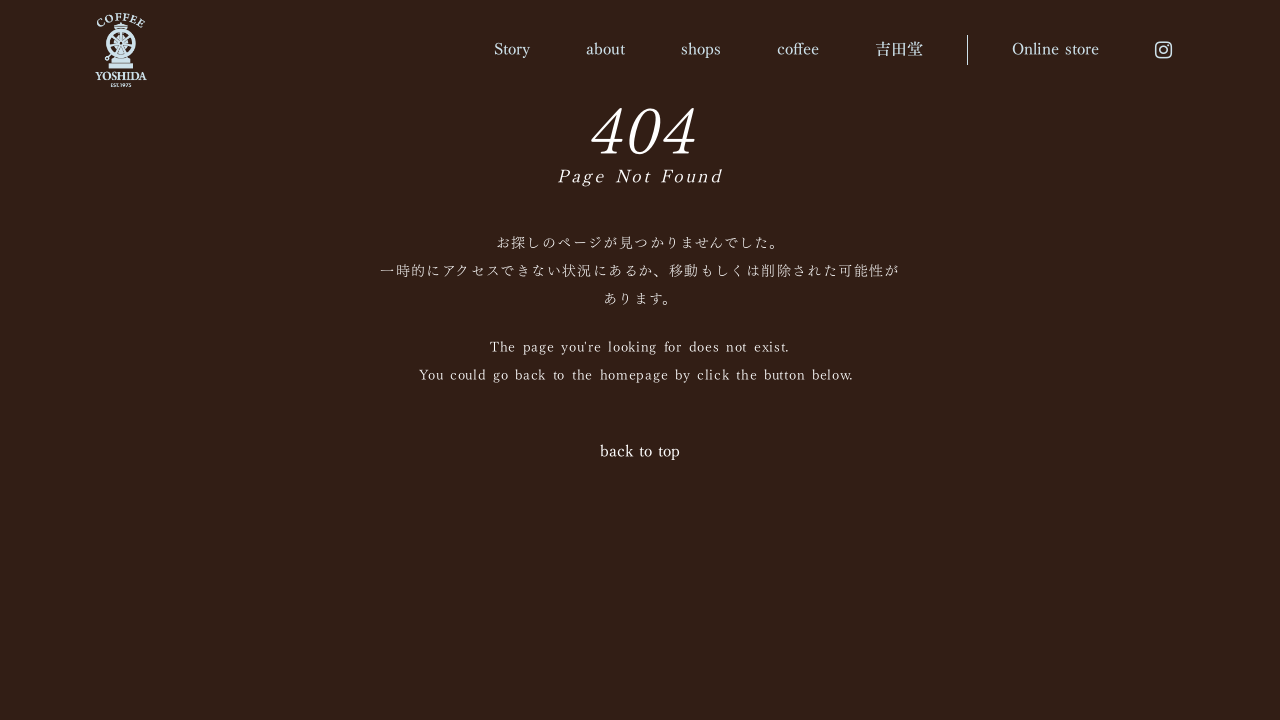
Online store (1055, 49)
